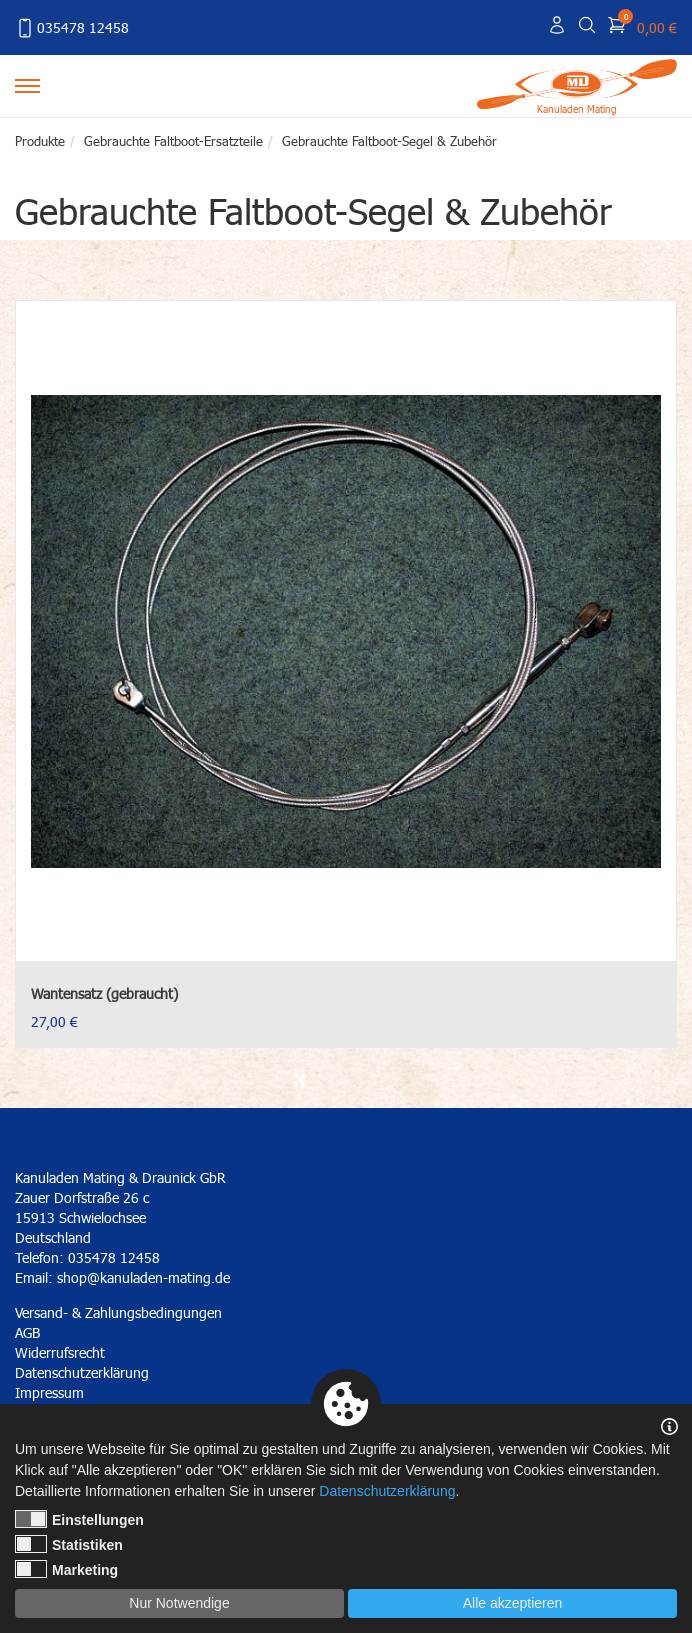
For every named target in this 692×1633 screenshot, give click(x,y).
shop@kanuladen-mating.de (143, 1277)
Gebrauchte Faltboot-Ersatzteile (173, 141)
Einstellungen (79, 1519)
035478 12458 (72, 28)
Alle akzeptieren (513, 1603)
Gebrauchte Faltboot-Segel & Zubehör (389, 141)
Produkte (40, 141)
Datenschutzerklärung (387, 1491)
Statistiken (69, 1544)
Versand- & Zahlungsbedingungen (118, 1312)
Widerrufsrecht (60, 1352)
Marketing (66, 1569)
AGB (27, 1332)
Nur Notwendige (179, 1603)
